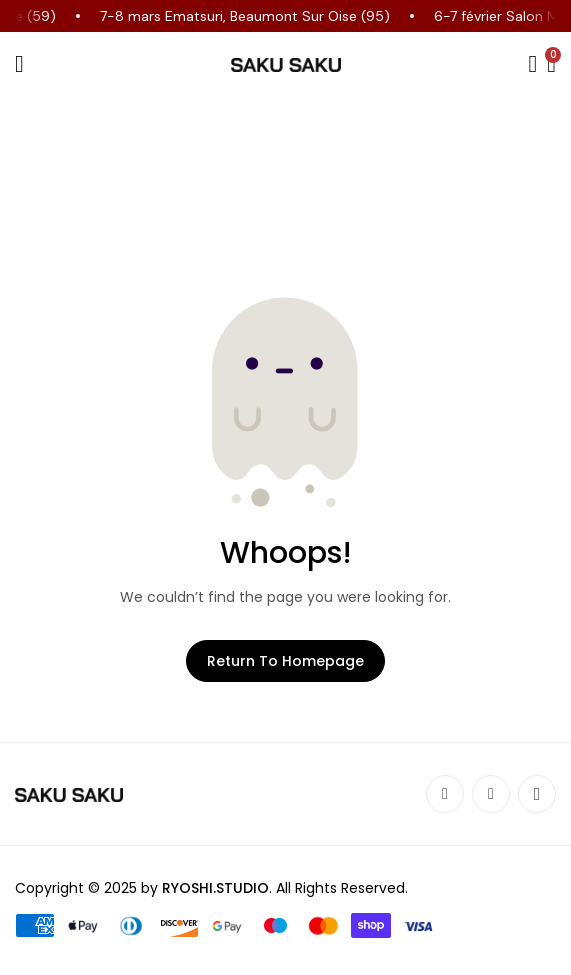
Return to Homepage (285, 661)
